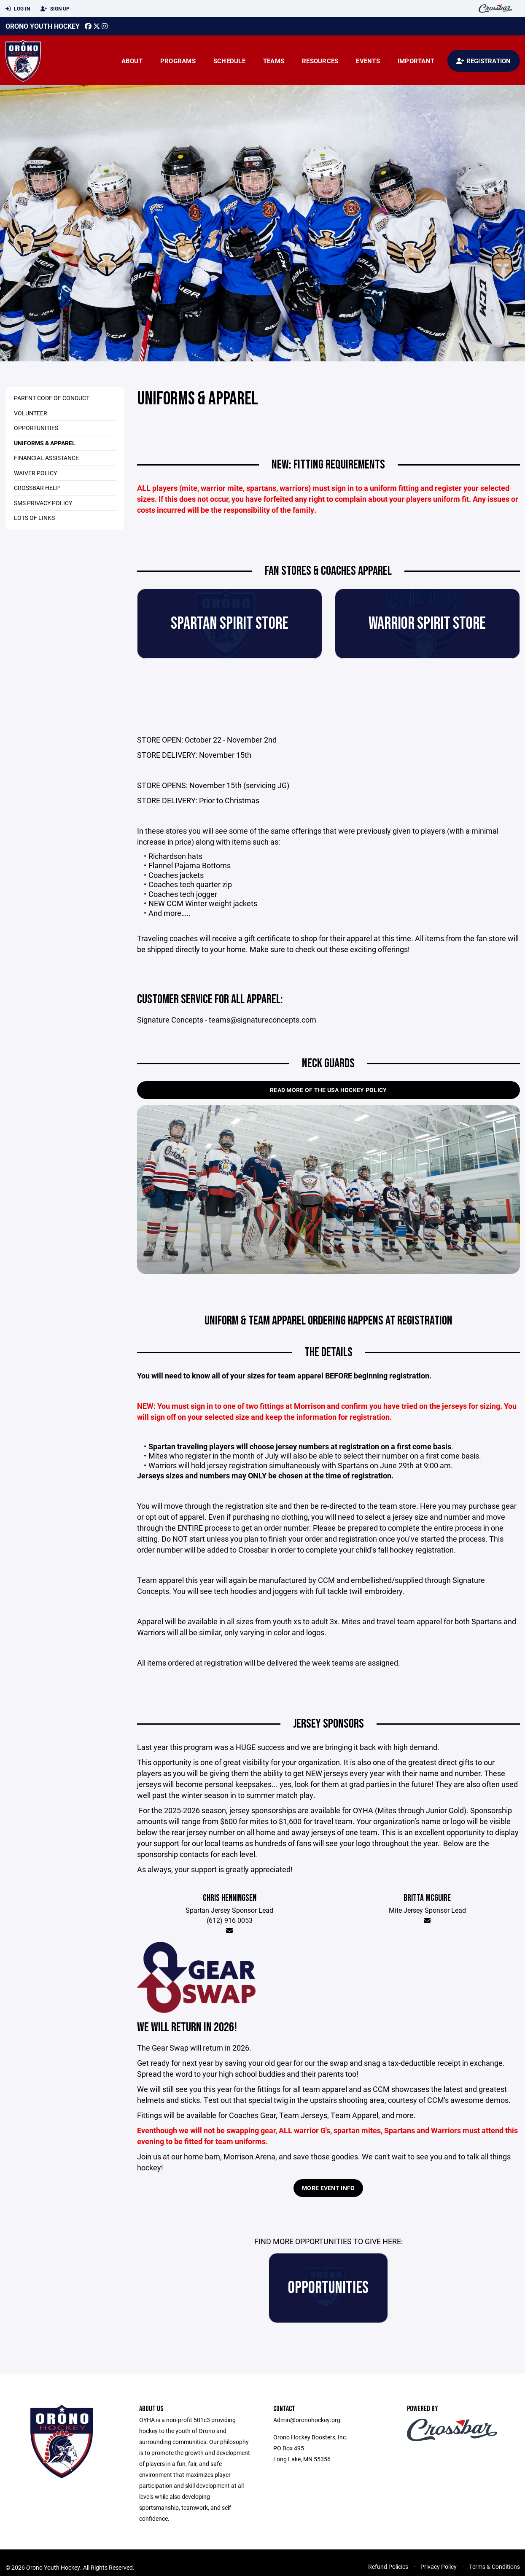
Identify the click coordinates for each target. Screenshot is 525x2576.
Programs (178, 61)
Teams (273, 61)
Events (368, 61)
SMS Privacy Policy (43, 503)
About (132, 61)
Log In (17, 9)
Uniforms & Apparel (44, 443)
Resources (320, 61)
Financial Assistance (46, 458)
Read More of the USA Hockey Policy (328, 1090)
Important (416, 61)
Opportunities (36, 428)
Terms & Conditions (494, 2567)
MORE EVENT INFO (328, 2188)
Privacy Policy (438, 2567)
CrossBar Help (37, 488)
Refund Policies (388, 2567)
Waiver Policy (35, 473)
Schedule (229, 61)
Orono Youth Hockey (42, 26)
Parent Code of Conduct (51, 398)
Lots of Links (34, 518)
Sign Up (55, 9)
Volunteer (30, 413)
